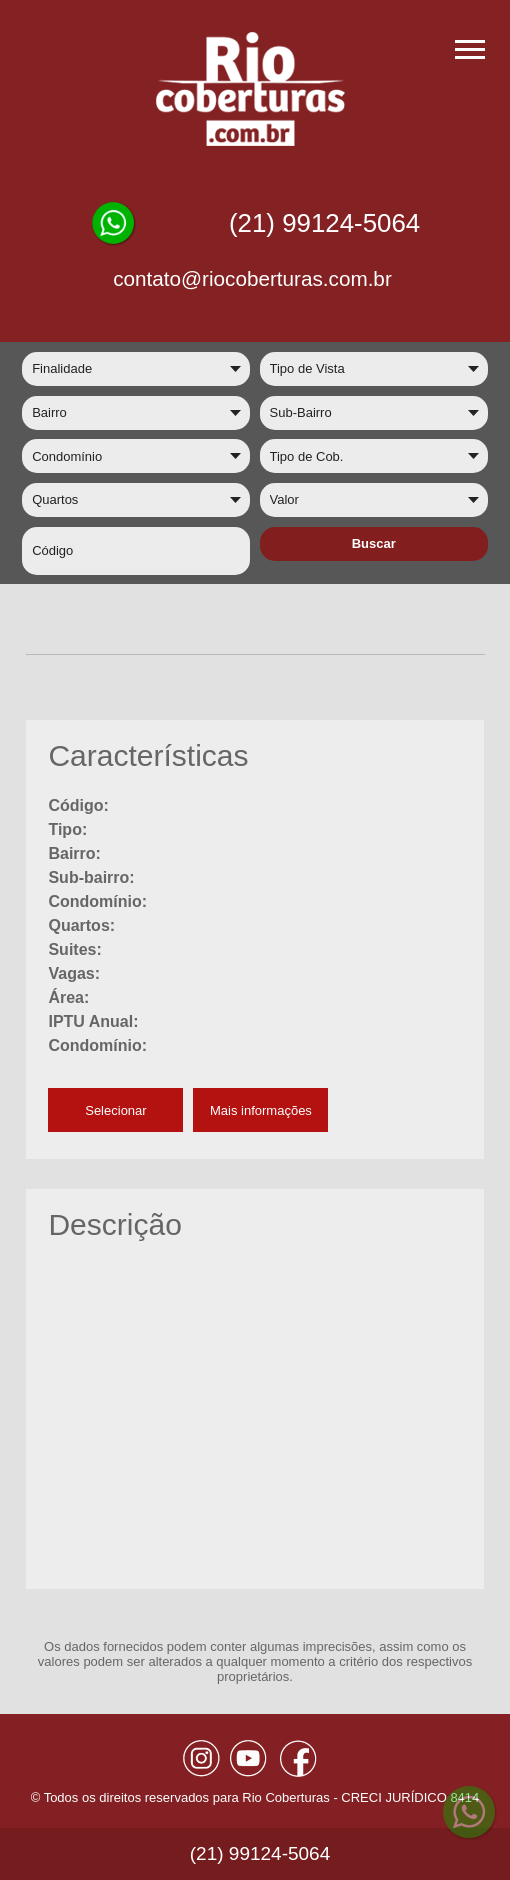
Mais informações (261, 1110)
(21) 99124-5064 (324, 223)
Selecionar (115, 1110)
